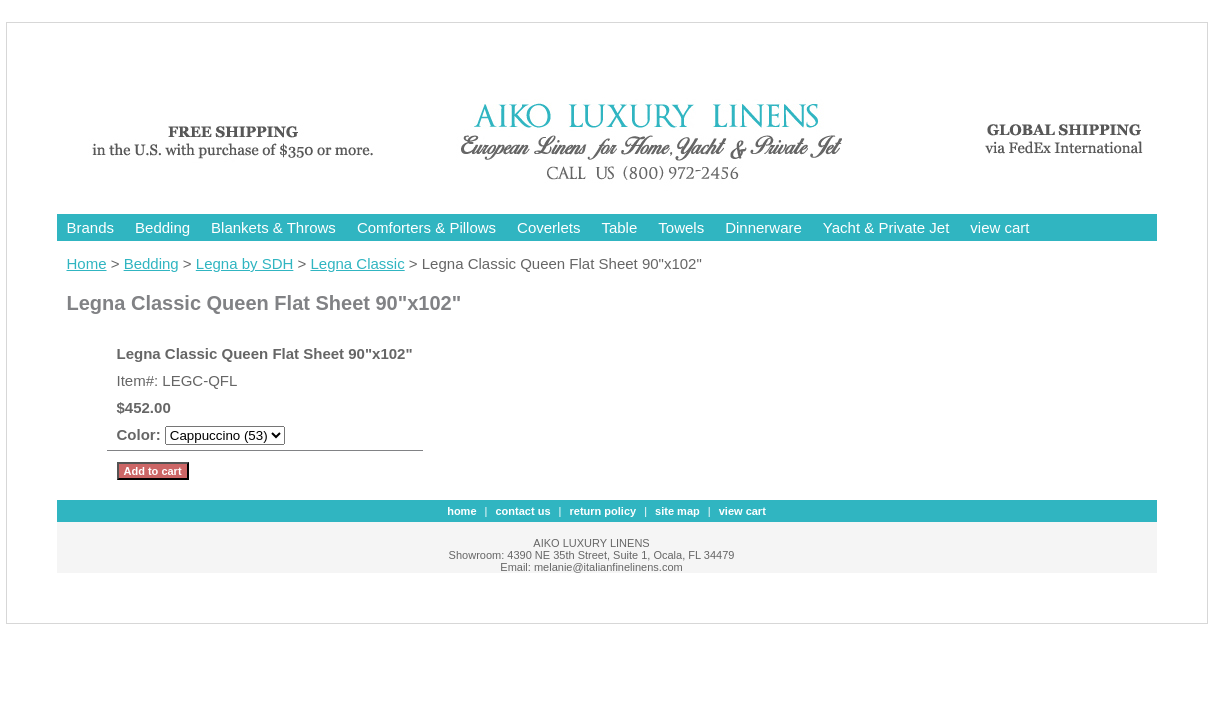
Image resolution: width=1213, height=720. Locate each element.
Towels (681, 227)
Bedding (162, 227)
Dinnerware (763, 227)
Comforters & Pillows (426, 227)
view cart (999, 227)
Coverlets (548, 227)
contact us (523, 511)
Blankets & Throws (273, 227)
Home (87, 263)
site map (677, 511)
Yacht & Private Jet (886, 227)
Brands (91, 227)
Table (619, 227)
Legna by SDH (245, 263)
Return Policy (603, 511)
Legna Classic (357, 263)
